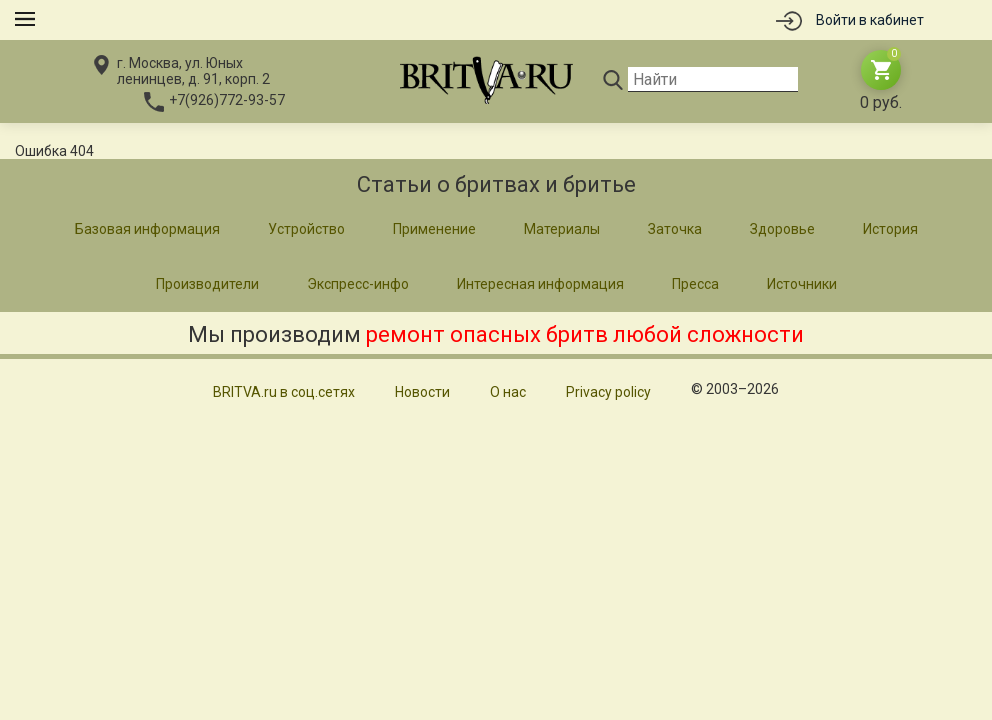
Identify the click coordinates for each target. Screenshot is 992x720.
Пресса (695, 284)
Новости (422, 392)
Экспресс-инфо (358, 284)
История (890, 229)
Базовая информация (147, 229)
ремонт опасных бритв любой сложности (585, 334)
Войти (870, 20)
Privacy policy (608, 392)
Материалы (562, 229)
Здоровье (782, 229)
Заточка (675, 229)
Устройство (306, 229)
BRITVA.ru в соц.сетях (284, 392)
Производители (207, 284)
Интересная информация (540, 284)
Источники (802, 284)
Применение (434, 229)
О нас (508, 392)
